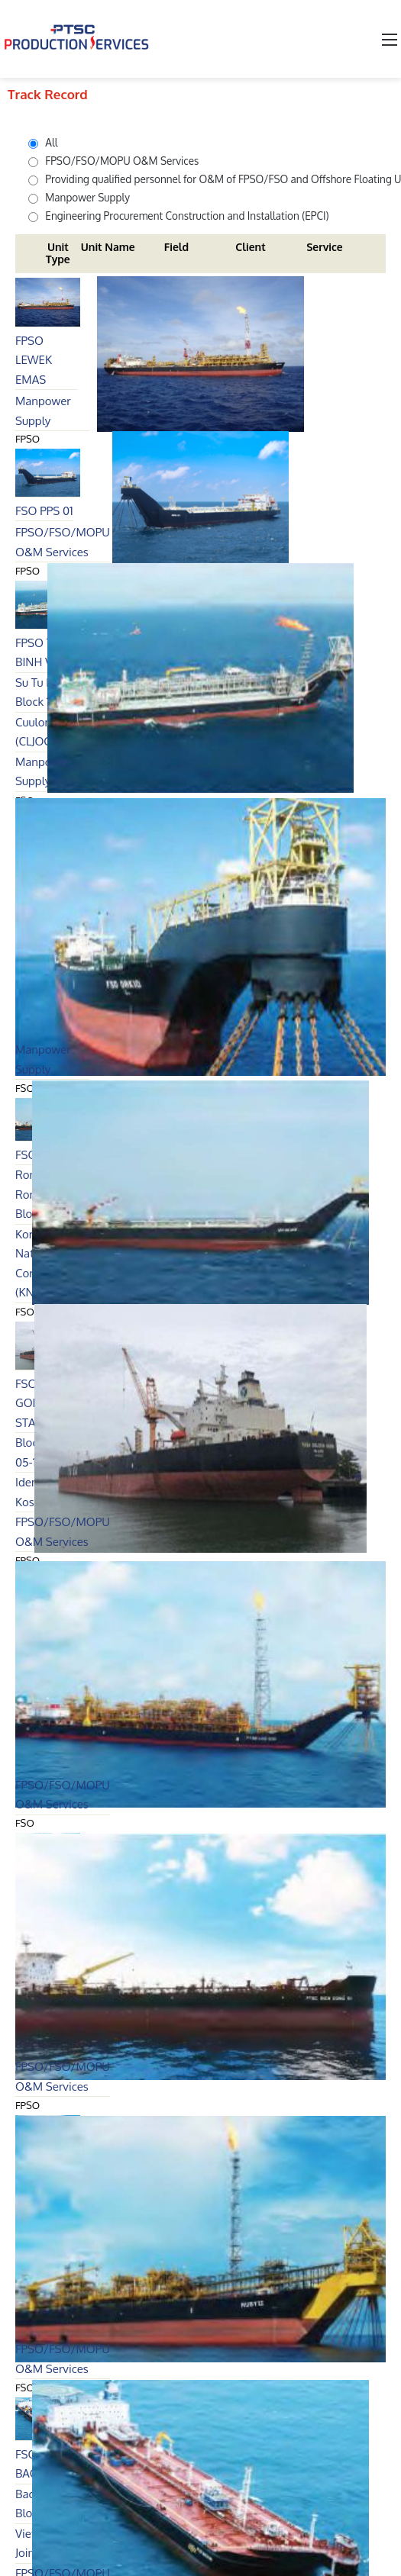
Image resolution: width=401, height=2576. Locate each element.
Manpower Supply (79, 197)
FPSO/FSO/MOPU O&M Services (113, 160)
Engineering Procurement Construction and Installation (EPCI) (178, 215)
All (42, 142)
